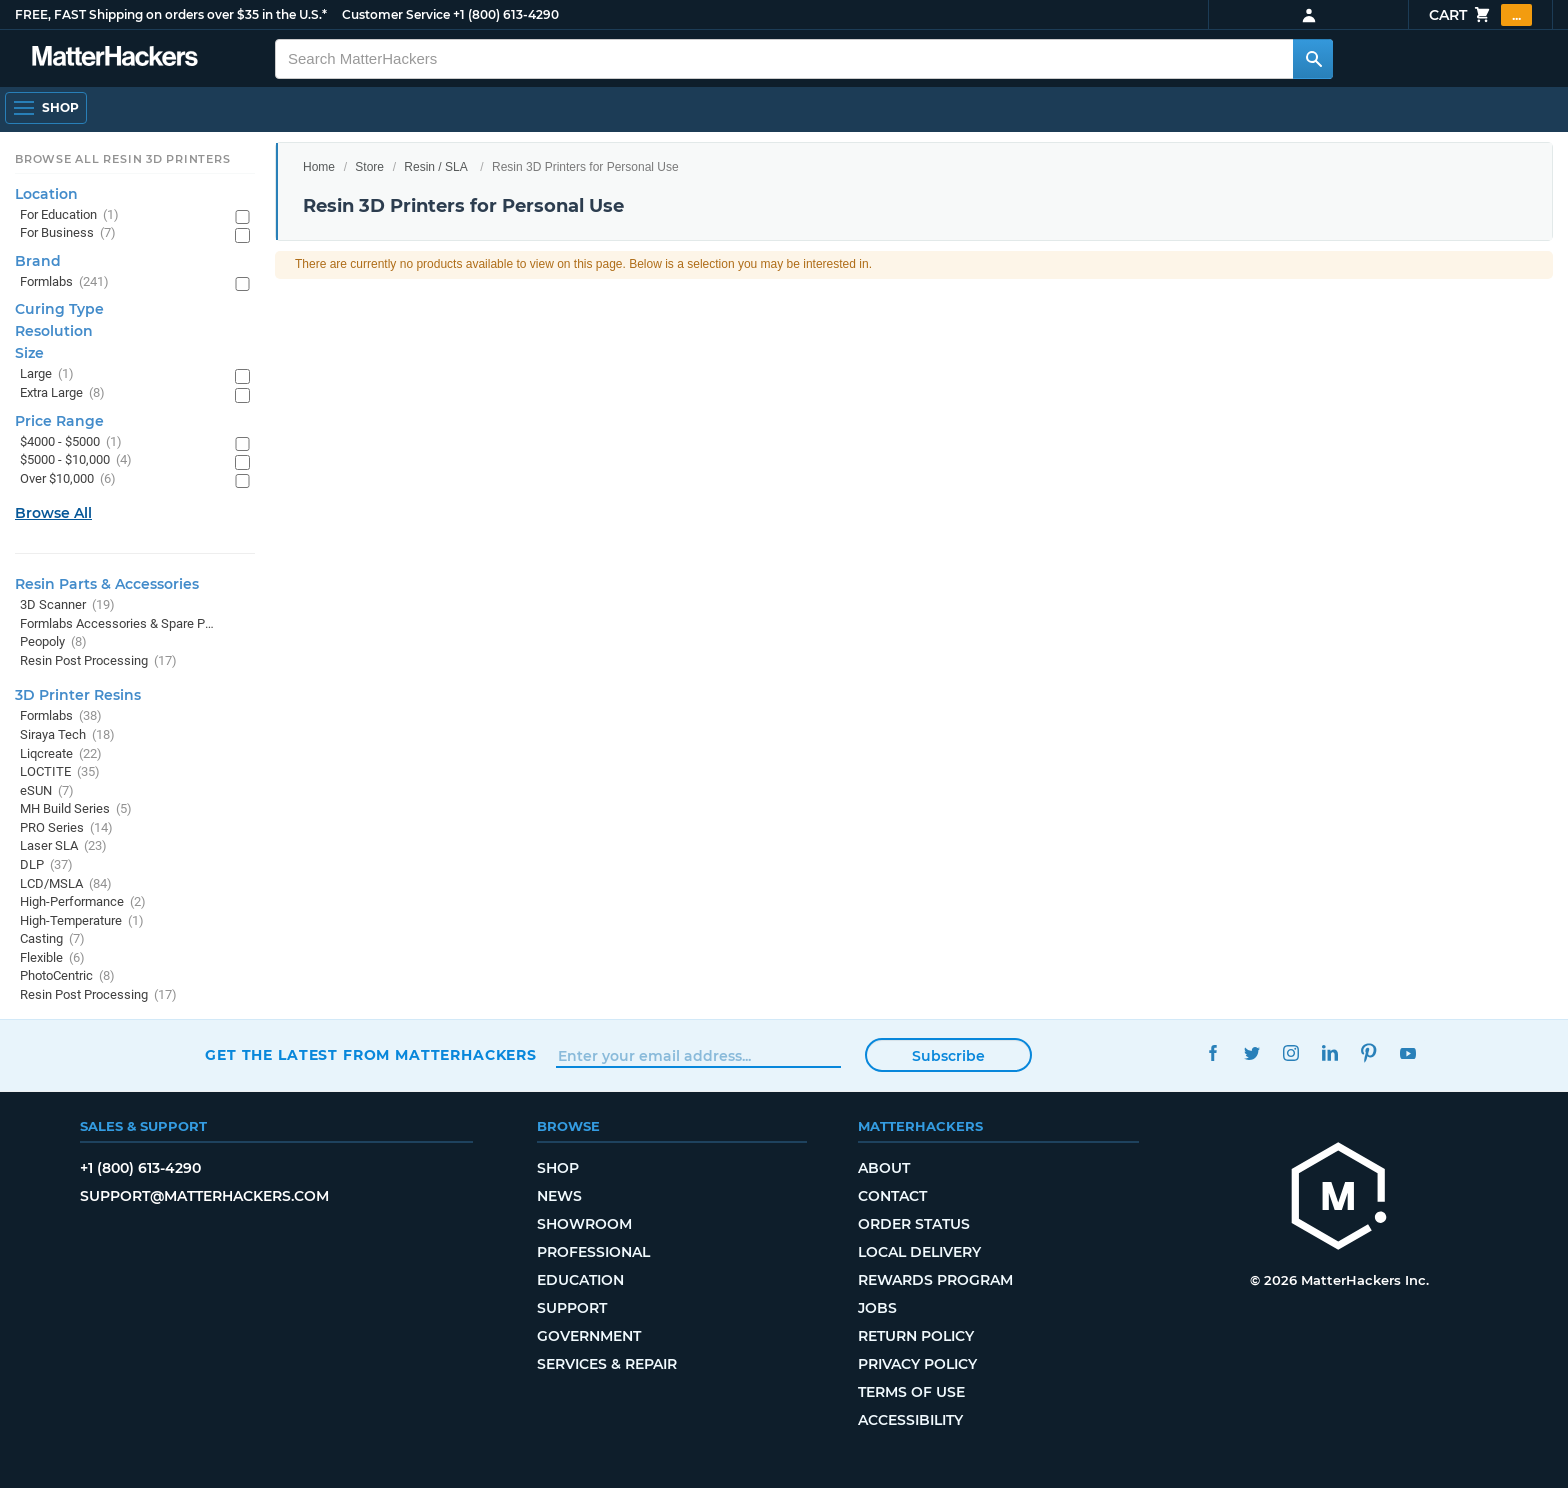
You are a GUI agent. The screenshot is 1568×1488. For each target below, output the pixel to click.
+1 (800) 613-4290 (506, 14)
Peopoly (53, 642)
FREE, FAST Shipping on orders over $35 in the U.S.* (171, 14)
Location (46, 194)
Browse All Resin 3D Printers (123, 159)
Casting (52, 939)
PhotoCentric (67, 976)
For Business (68, 233)
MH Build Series (76, 809)
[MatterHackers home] (1339, 1198)
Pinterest (1368, 1052)
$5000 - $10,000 (76, 460)
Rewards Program (935, 1280)
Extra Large (62, 393)
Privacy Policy (917, 1364)
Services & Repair (607, 1364)
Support (572, 1308)
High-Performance (83, 902)
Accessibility (910, 1420)
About (884, 1168)
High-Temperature (82, 921)
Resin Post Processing (98, 661)
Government (589, 1336)
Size (29, 353)
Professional (593, 1252)
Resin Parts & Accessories (107, 584)
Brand (38, 261)
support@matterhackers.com (204, 1196)
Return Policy (916, 1336)
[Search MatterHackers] (1313, 59)
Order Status (914, 1224)
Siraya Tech (67, 735)
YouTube (1407, 1052)
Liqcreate (61, 754)
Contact (892, 1196)
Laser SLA (63, 846)
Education (580, 1280)
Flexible (52, 958)
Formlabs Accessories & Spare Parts (117, 624)
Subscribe (948, 1056)
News (559, 1196)
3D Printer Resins (78, 695)
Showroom (584, 1224)
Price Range (59, 421)
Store (369, 167)
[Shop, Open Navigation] (46, 108)
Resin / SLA (435, 167)
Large (47, 374)
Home (319, 167)
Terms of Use (911, 1392)
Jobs (877, 1308)
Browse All (53, 513)
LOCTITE (60, 772)
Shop (558, 1168)
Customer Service (396, 14)
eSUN (47, 791)
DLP (46, 865)
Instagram (1290, 1052)
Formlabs (64, 282)
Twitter (1251, 1052)
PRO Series (66, 828)
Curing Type (59, 309)
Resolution (54, 331)
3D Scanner (67, 605)
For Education (69, 215)
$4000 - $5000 (71, 442)
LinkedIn (1329, 1052)
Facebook (1212, 1052)
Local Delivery (919, 1252)
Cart (1480, 15)
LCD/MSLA (66, 884)
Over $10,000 (68, 479)
